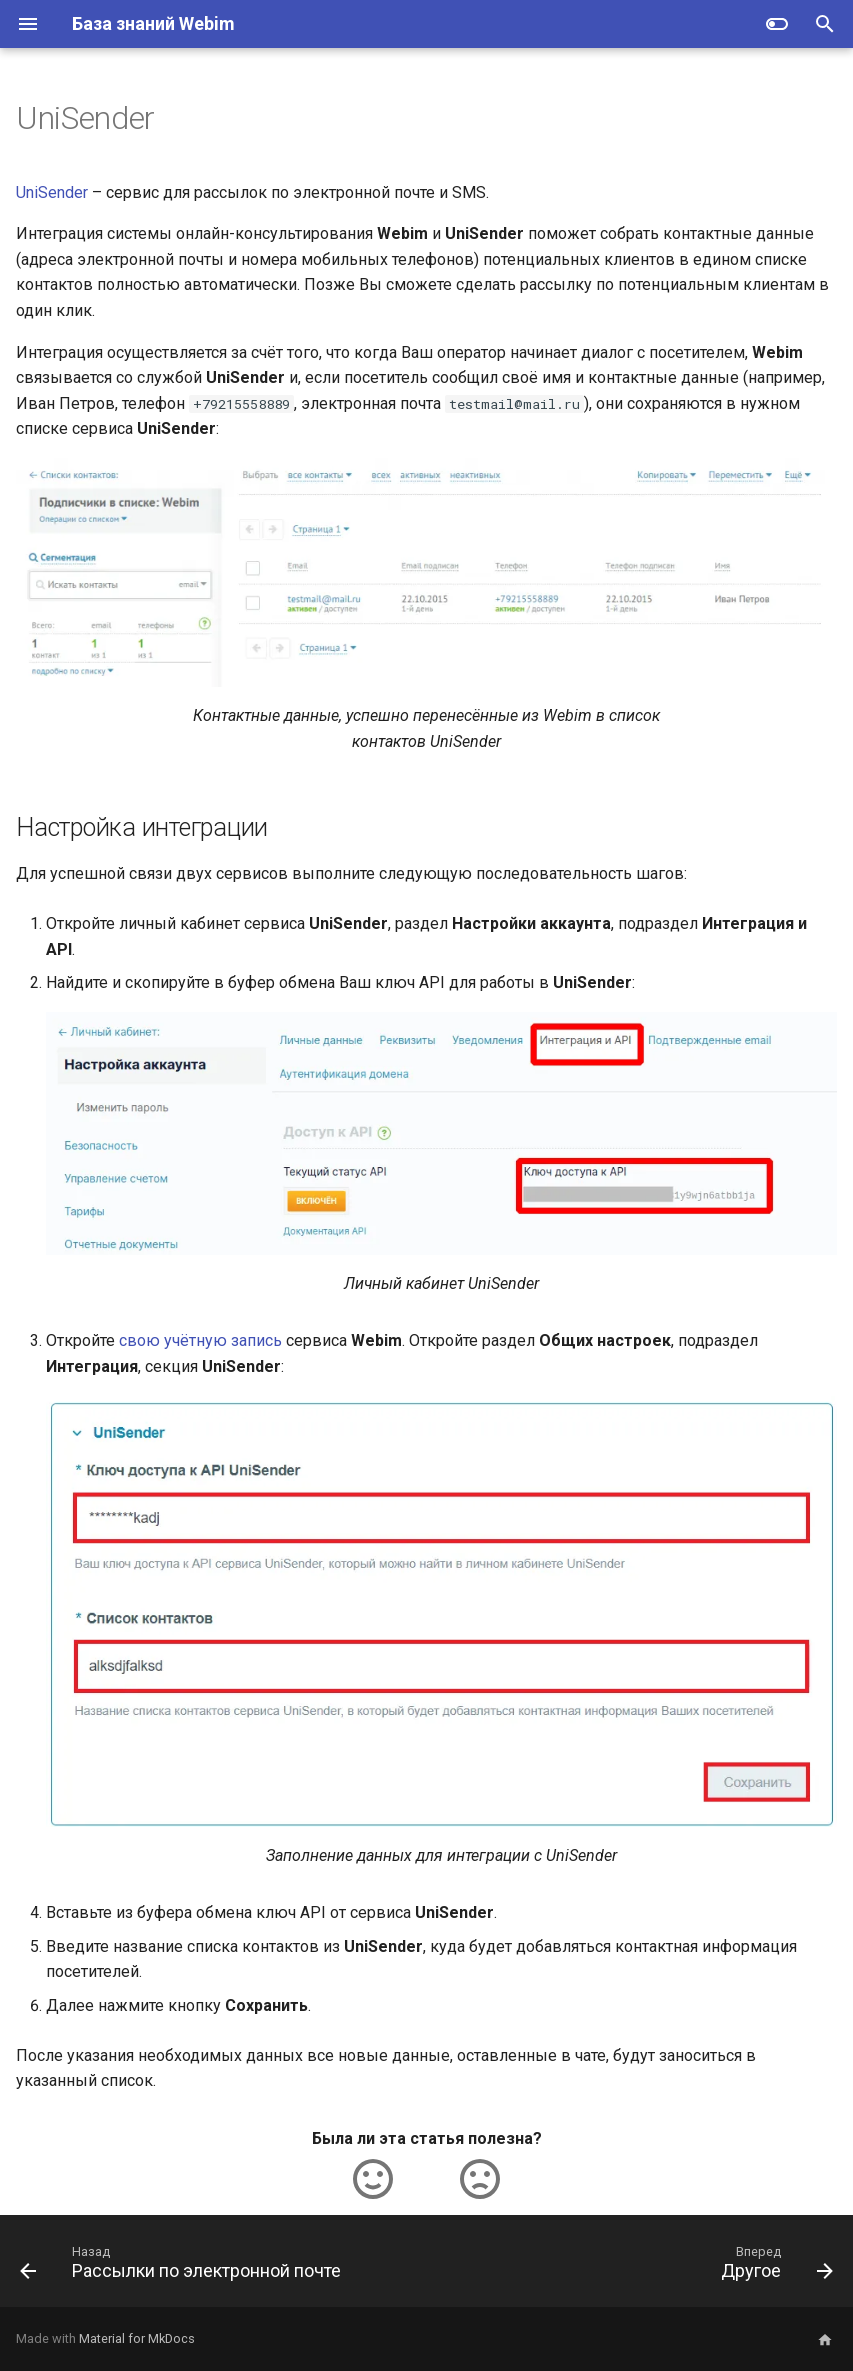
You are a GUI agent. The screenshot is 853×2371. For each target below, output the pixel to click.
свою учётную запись (200, 1340)
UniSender (52, 192)
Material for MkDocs (137, 2338)
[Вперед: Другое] (773, 2267)
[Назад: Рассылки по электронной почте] (184, 2267)
